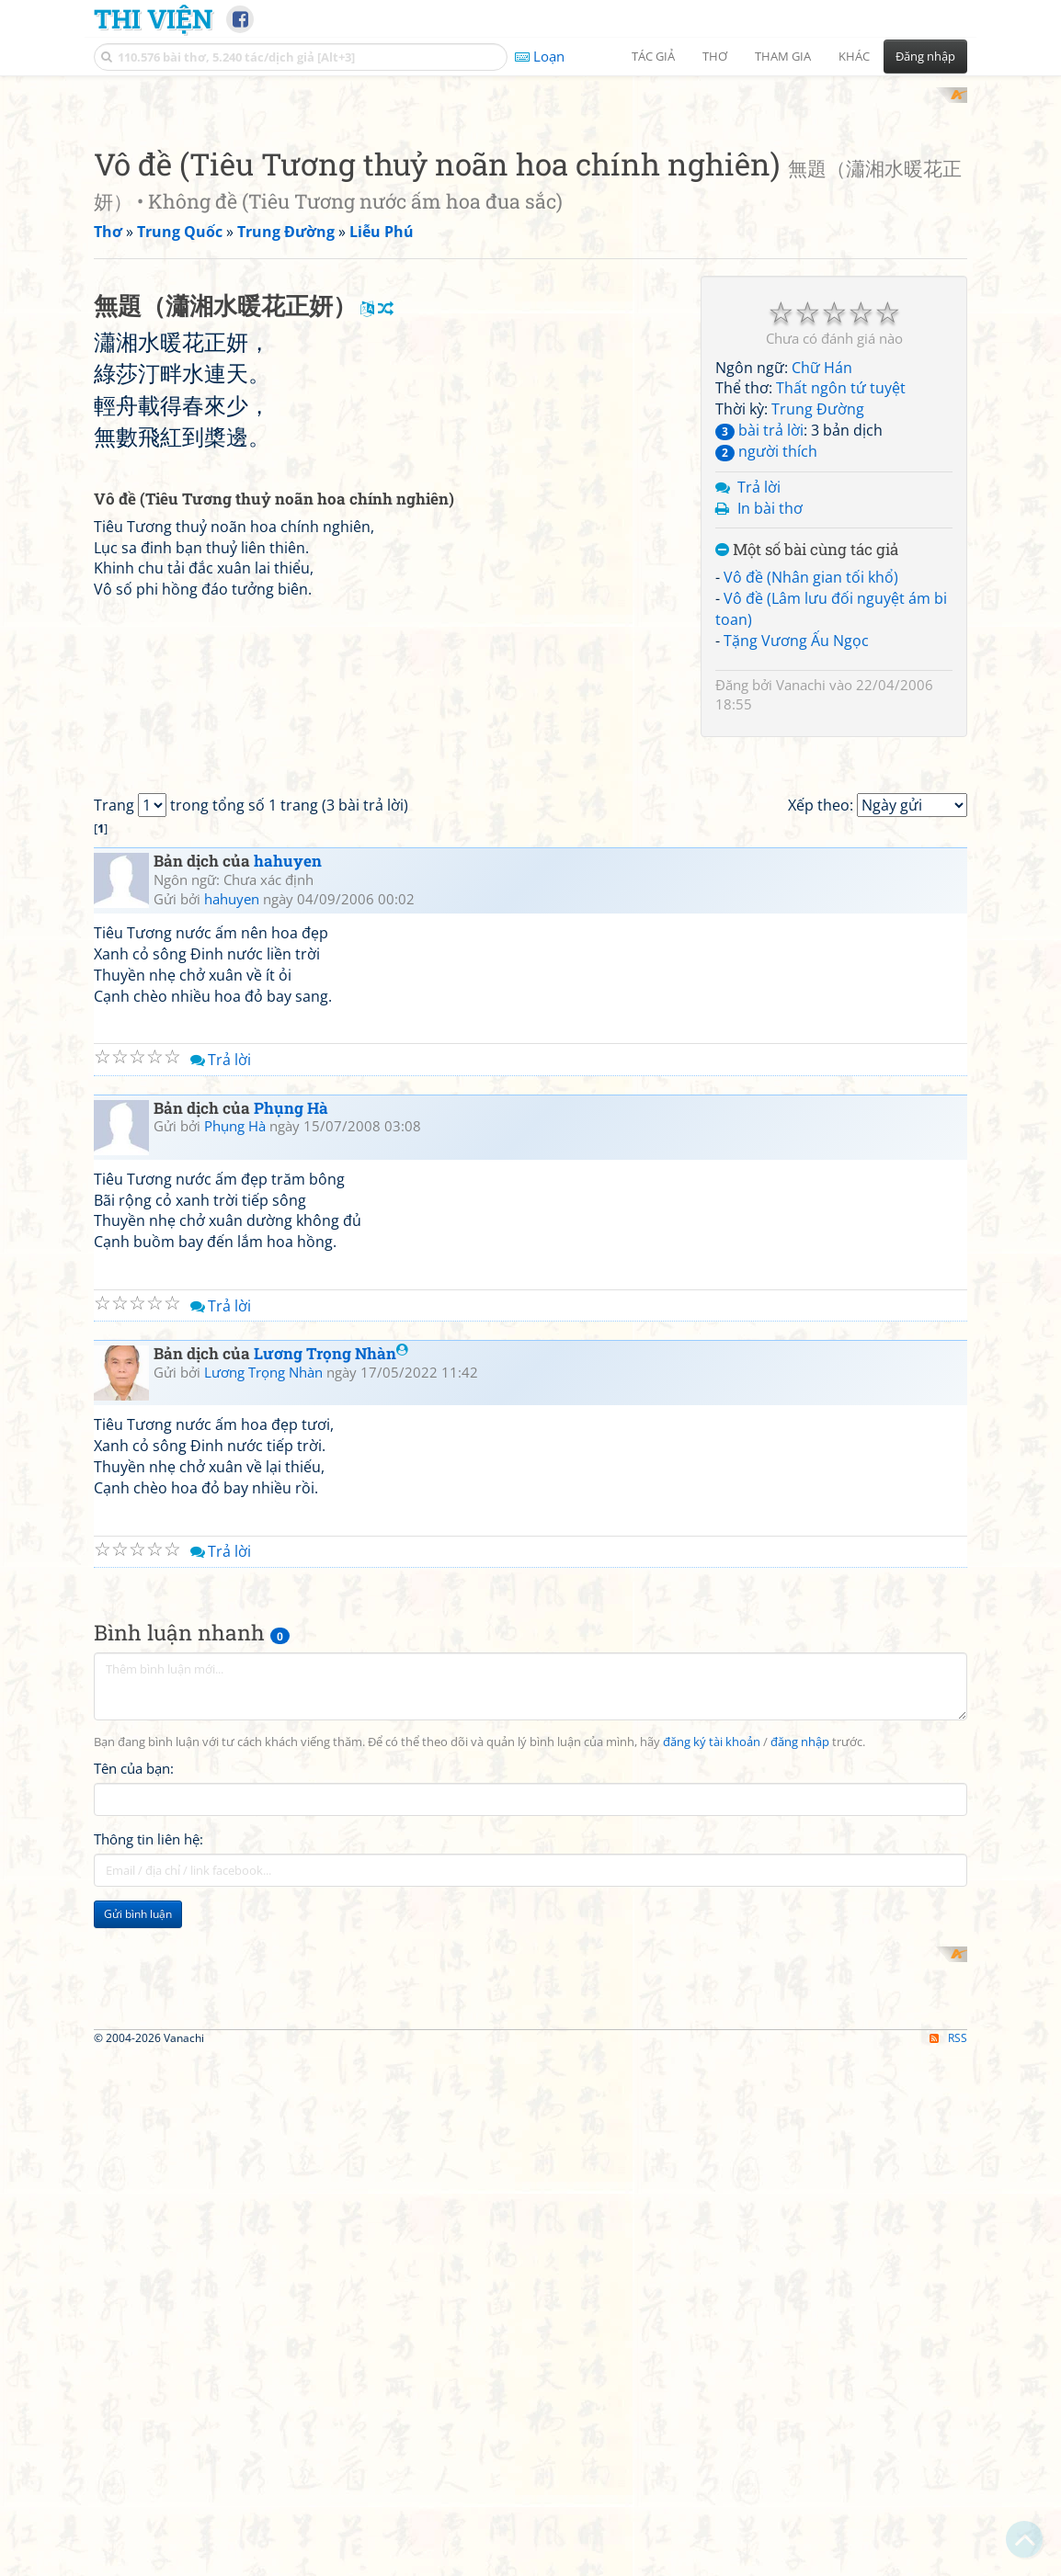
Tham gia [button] (783, 56)
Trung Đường (817, 650)
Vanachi (801, 924)
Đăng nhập (925, 56)
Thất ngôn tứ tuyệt (841, 628)
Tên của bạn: (134, 2405)
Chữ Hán (822, 607)
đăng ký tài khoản (711, 2379)
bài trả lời (759, 671)
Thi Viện (153, 18)
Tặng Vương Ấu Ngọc (796, 880)
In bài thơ (770, 748)
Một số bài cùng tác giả (806, 791)
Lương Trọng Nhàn (331, 1990)
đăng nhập (799, 2379)
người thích (766, 691)
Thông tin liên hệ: (148, 2476)
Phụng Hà (291, 1744)
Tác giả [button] (653, 56)
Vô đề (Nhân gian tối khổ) (811, 818)
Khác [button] (854, 56)
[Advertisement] (530, 216)
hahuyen (288, 1497)
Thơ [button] (714, 56)
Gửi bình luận (138, 2551)
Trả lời (759, 727)
